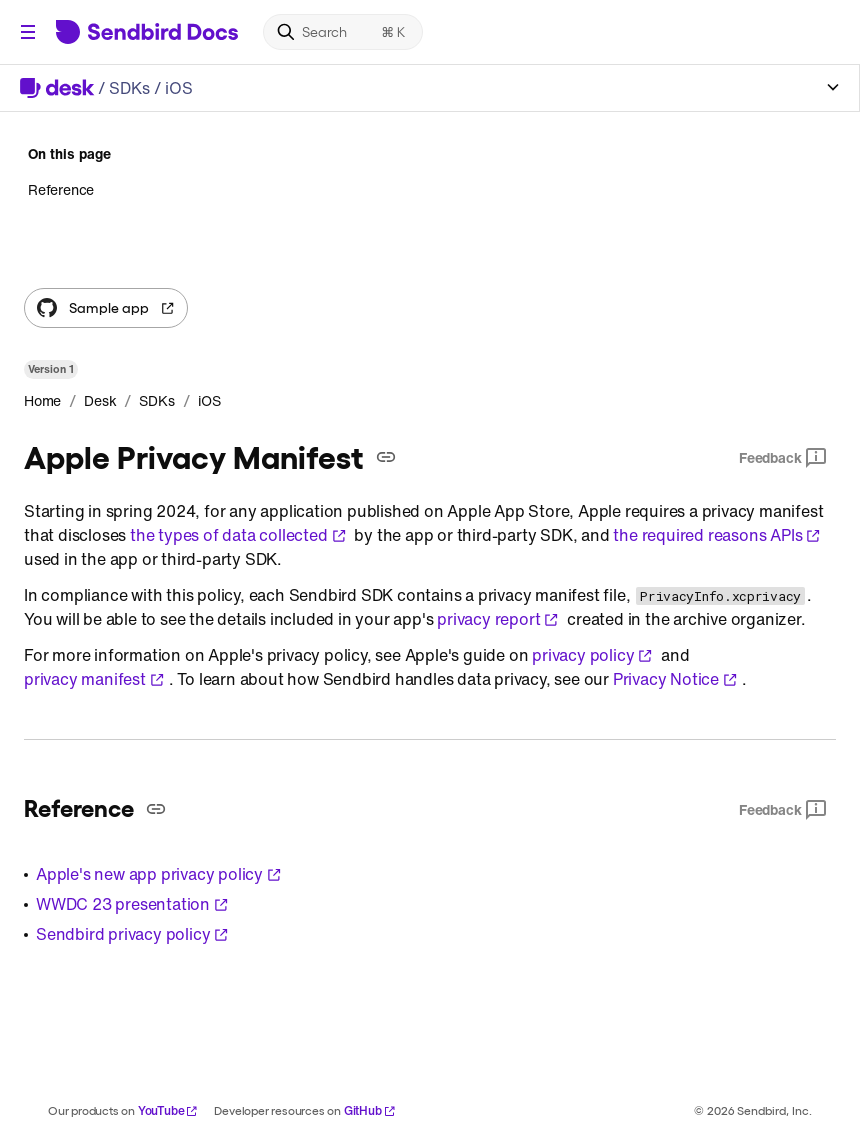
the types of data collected (238, 535)
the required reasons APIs (717, 535)
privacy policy (592, 655)
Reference (61, 190)
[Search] (343, 32)
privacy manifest (94, 679)
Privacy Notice (675, 679)
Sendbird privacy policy (132, 934)
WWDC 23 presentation (132, 904)
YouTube (168, 1110)
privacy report (498, 619)
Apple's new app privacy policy (159, 874)
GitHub (370, 1110)
